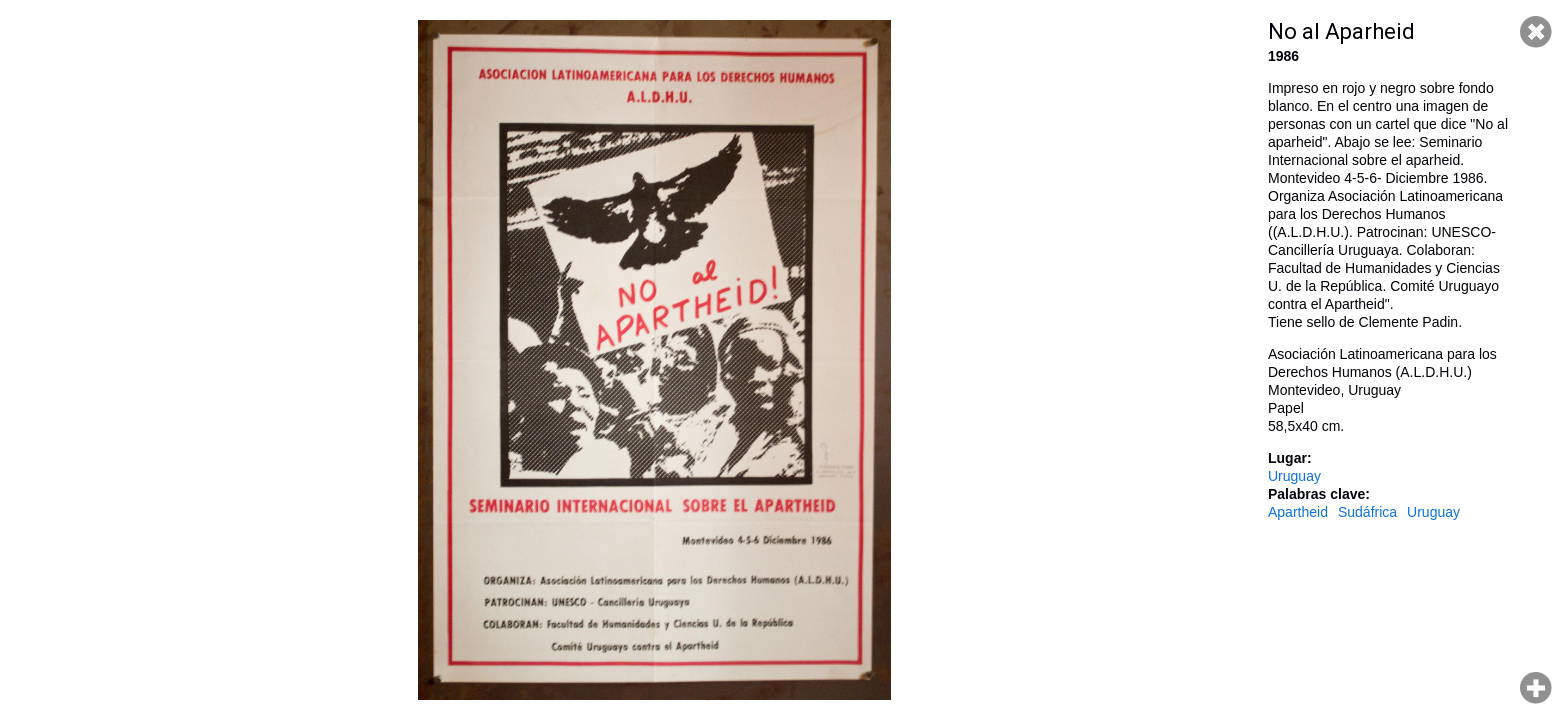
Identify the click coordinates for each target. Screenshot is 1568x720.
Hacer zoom (1536, 688)
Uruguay (1294, 476)
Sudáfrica (1367, 512)
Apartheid (1298, 512)
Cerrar (1536, 32)
